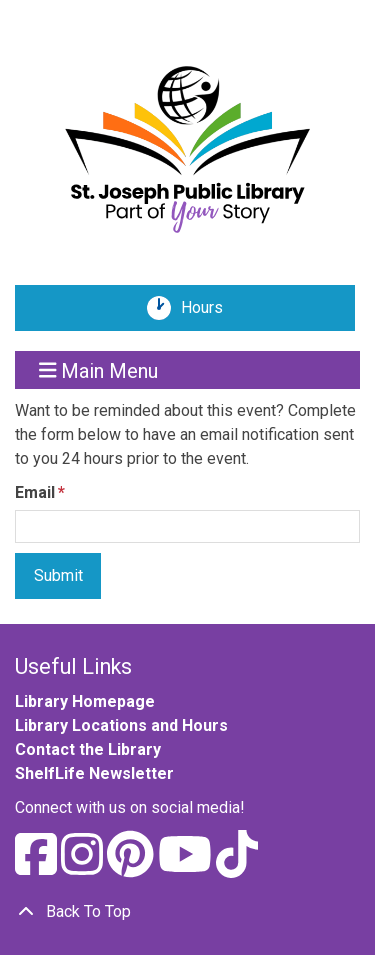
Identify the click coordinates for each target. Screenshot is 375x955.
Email (35, 492)
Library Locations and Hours (121, 725)
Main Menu (99, 370)
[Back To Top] (187, 912)
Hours (209, 308)
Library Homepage (85, 701)
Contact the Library (88, 749)
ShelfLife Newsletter (94, 773)
